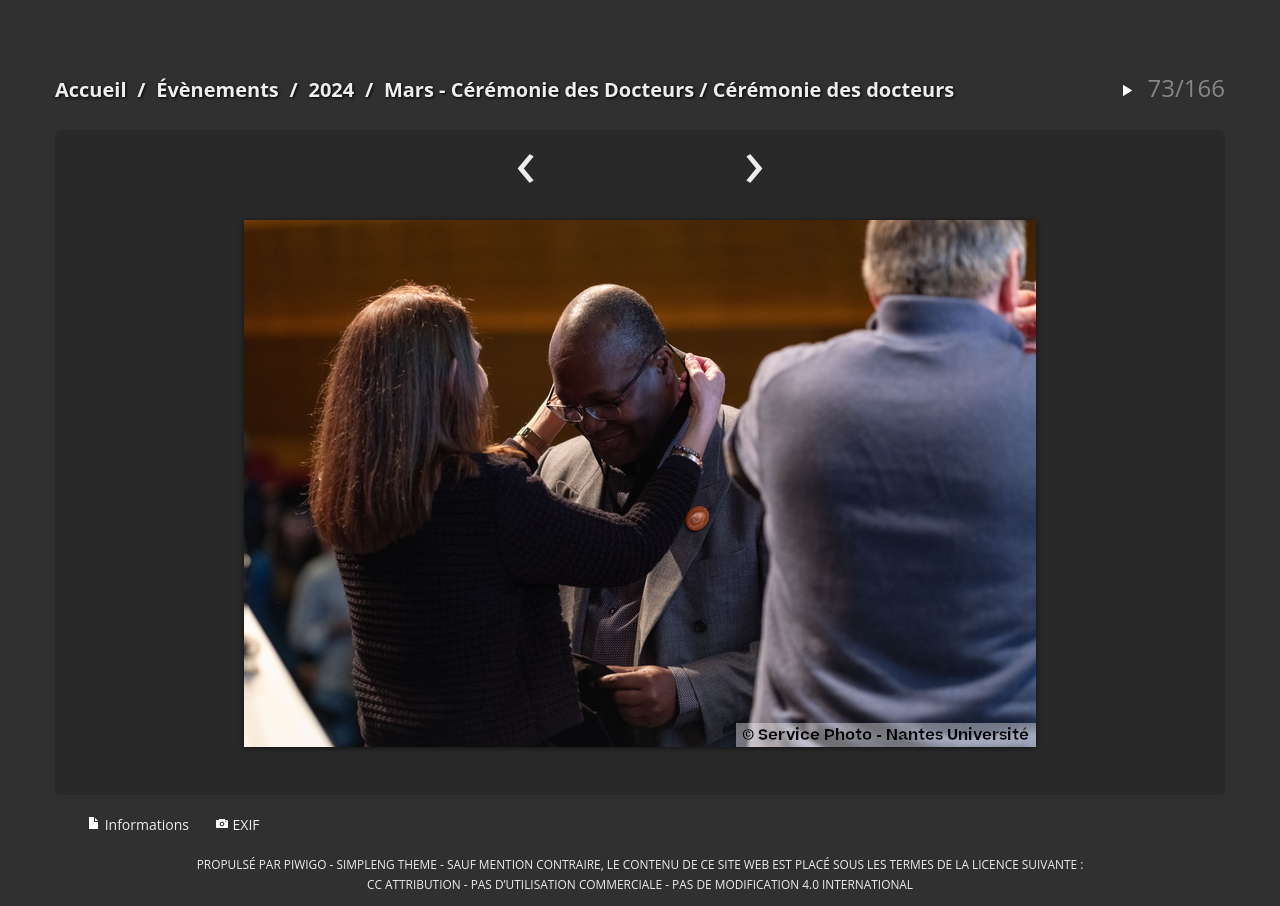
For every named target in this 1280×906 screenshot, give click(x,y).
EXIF (237, 824)
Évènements (217, 89)
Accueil (91, 89)
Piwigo (305, 864)
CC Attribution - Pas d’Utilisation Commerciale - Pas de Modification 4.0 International (640, 884)
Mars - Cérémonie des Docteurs (541, 89)
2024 (331, 89)
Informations (138, 824)
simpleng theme (387, 864)
